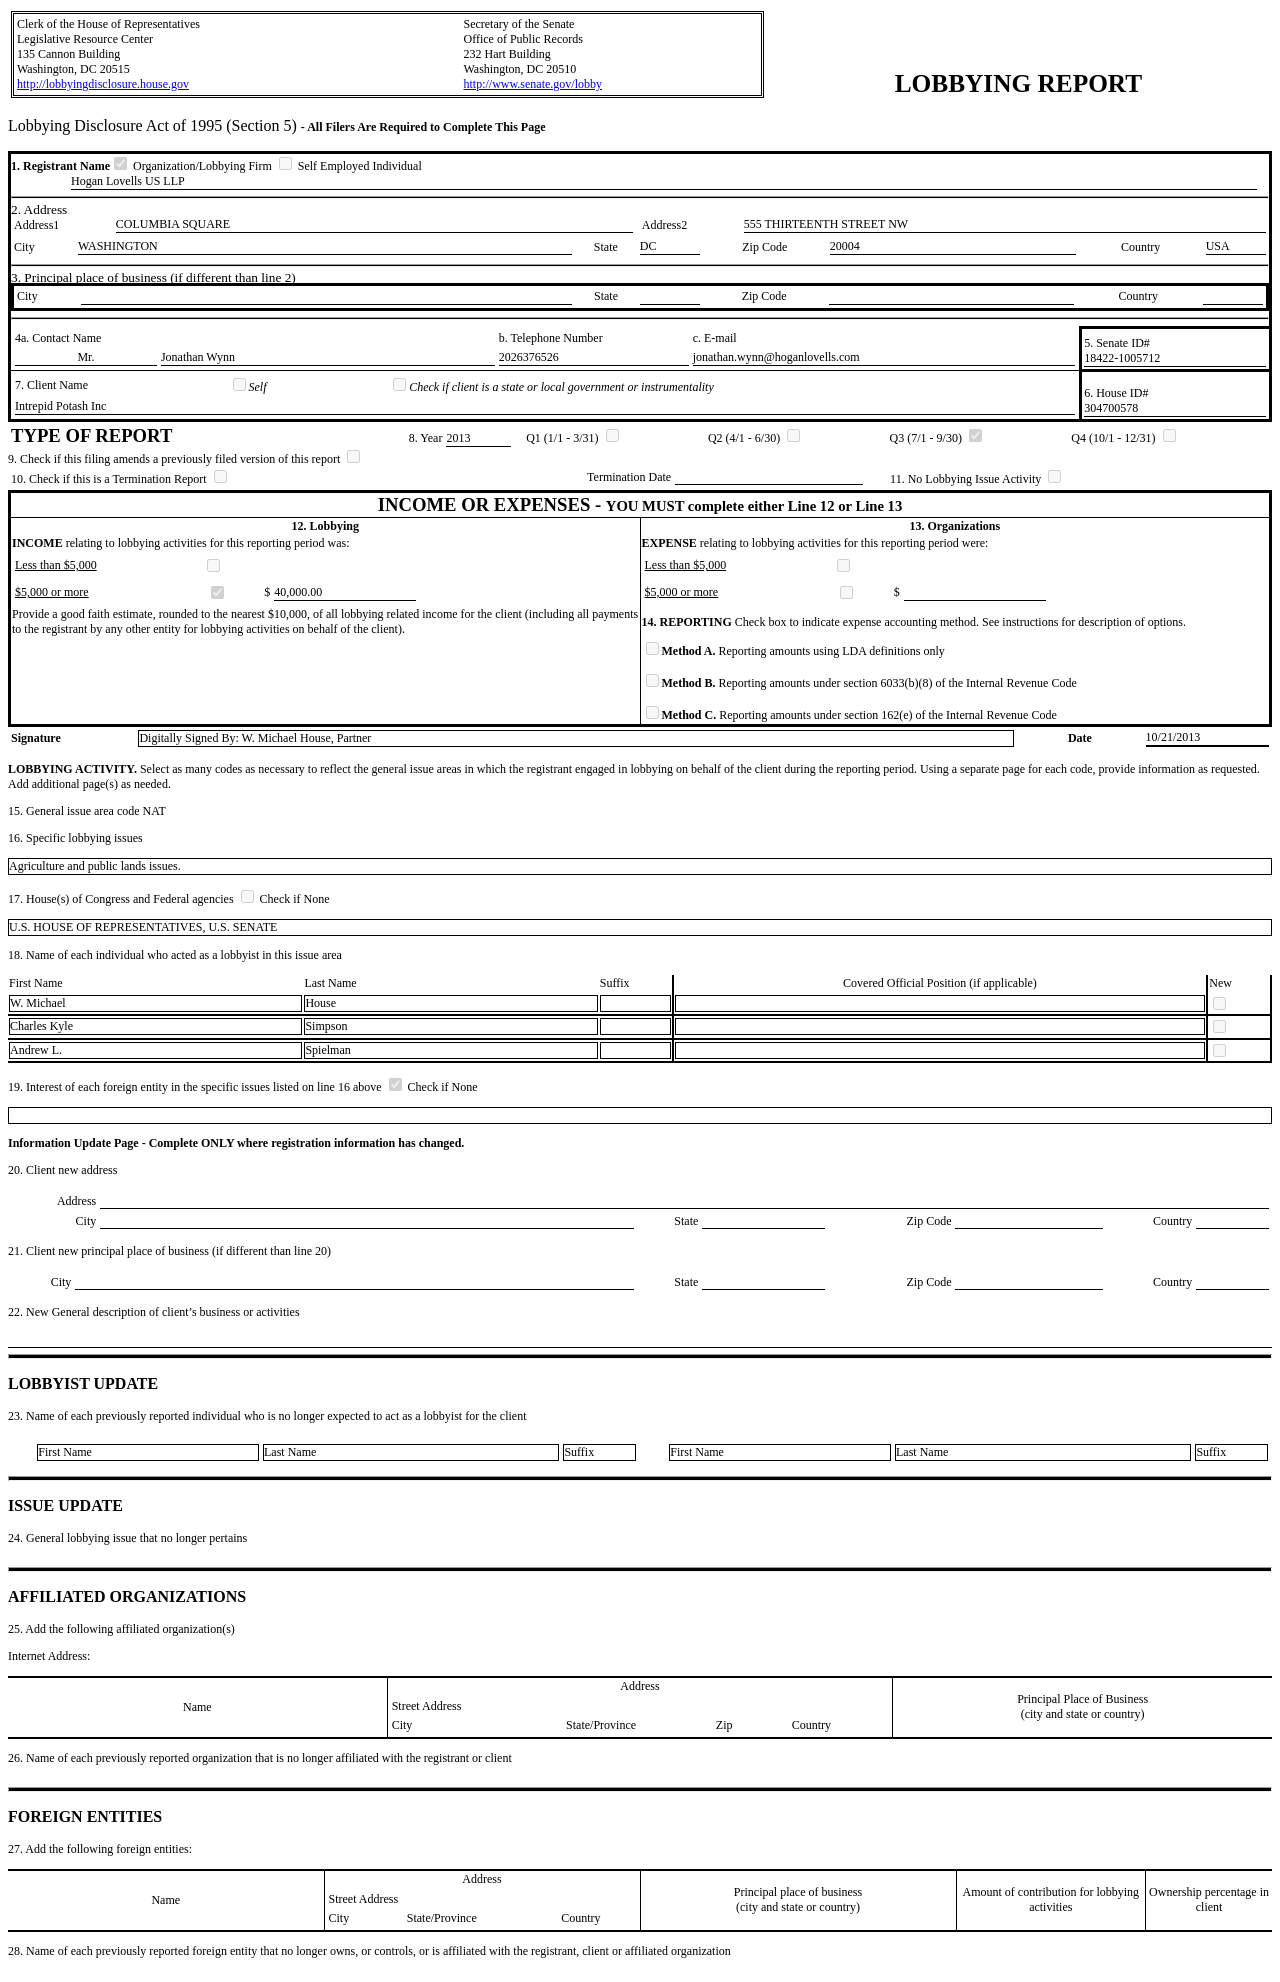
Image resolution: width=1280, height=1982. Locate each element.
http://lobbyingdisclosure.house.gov (103, 84)
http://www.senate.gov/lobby (532, 84)
